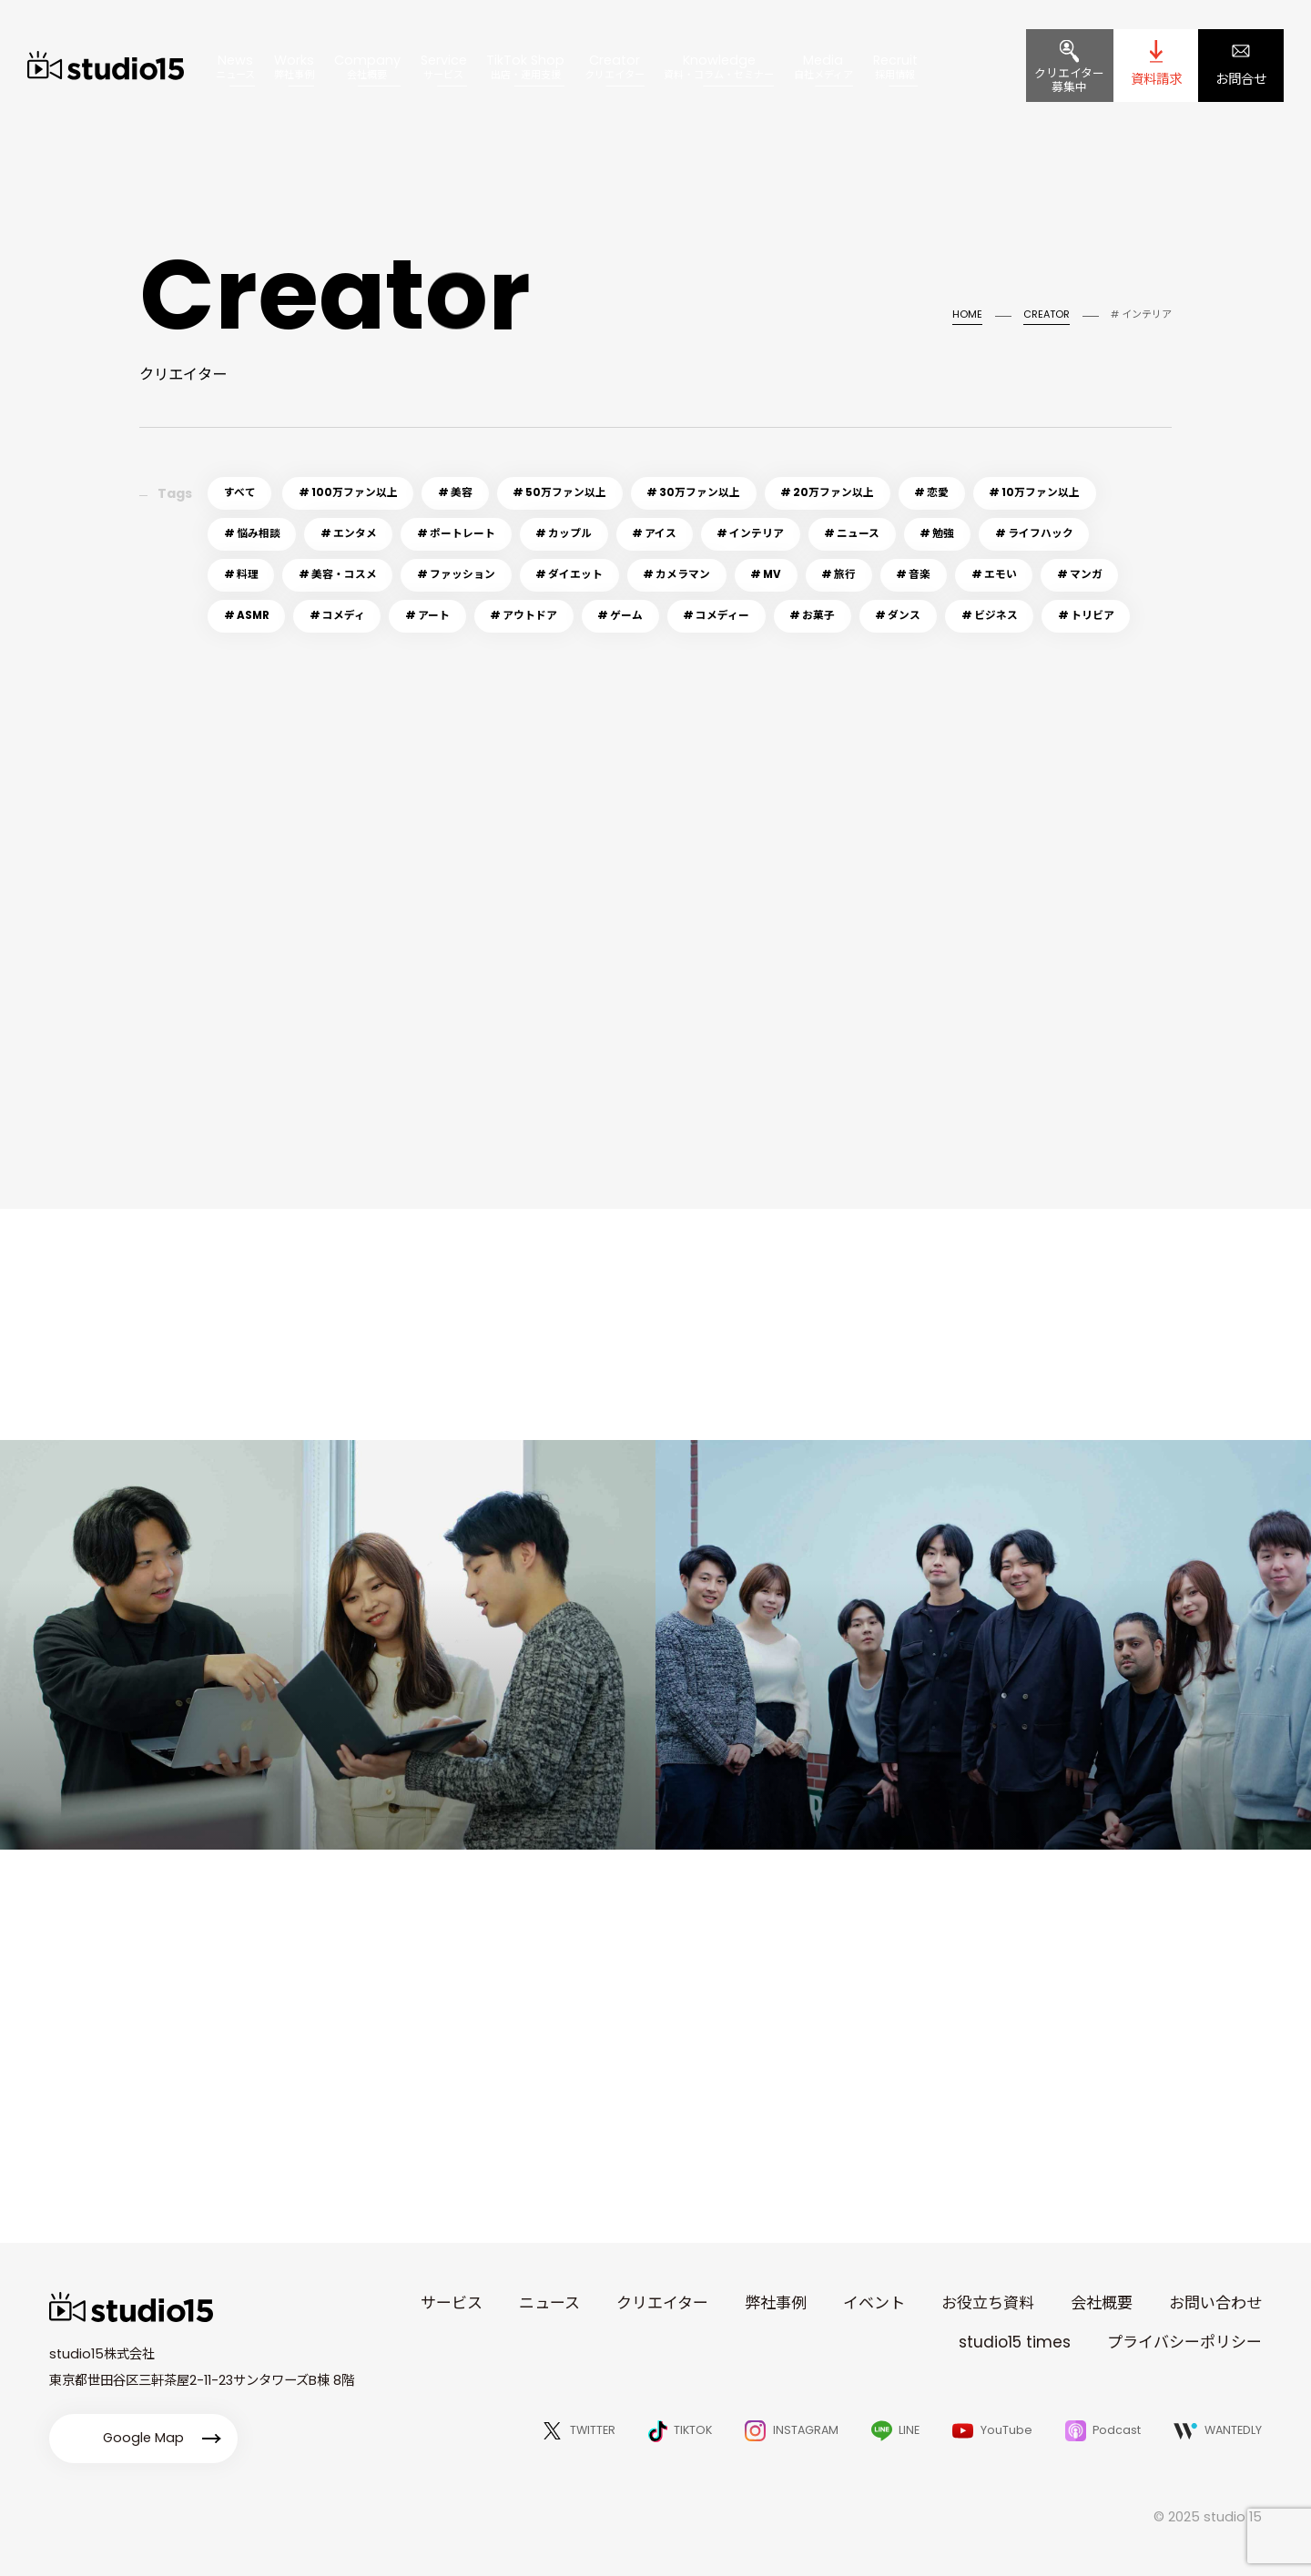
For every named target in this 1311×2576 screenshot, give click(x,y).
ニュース (549, 2303)
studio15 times (1015, 2342)
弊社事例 (776, 2303)
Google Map (143, 2438)
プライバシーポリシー (1184, 2342)
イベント (874, 2303)
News (235, 66)
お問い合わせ (1215, 2303)
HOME (967, 314)
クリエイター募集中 (1069, 80)
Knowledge (719, 66)
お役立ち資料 (987, 2303)
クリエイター (662, 2303)
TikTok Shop (525, 66)
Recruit (895, 66)
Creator (614, 66)
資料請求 (1156, 79)
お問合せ (1240, 79)
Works (294, 66)
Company (367, 66)
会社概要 (1102, 2303)
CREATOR (1046, 314)
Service (444, 66)
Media (823, 66)
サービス (452, 2303)
